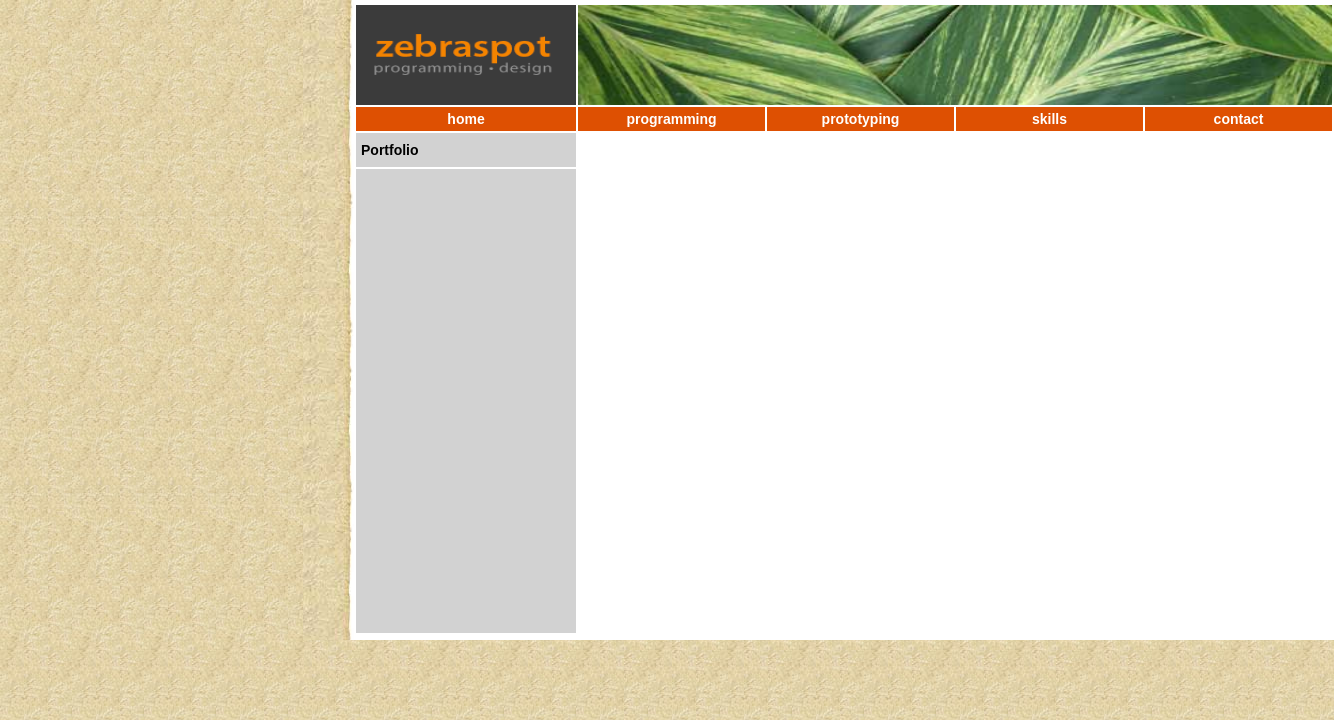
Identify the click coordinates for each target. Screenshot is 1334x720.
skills (1049, 119)
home (465, 119)
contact (1239, 119)
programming (671, 119)
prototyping (861, 119)
